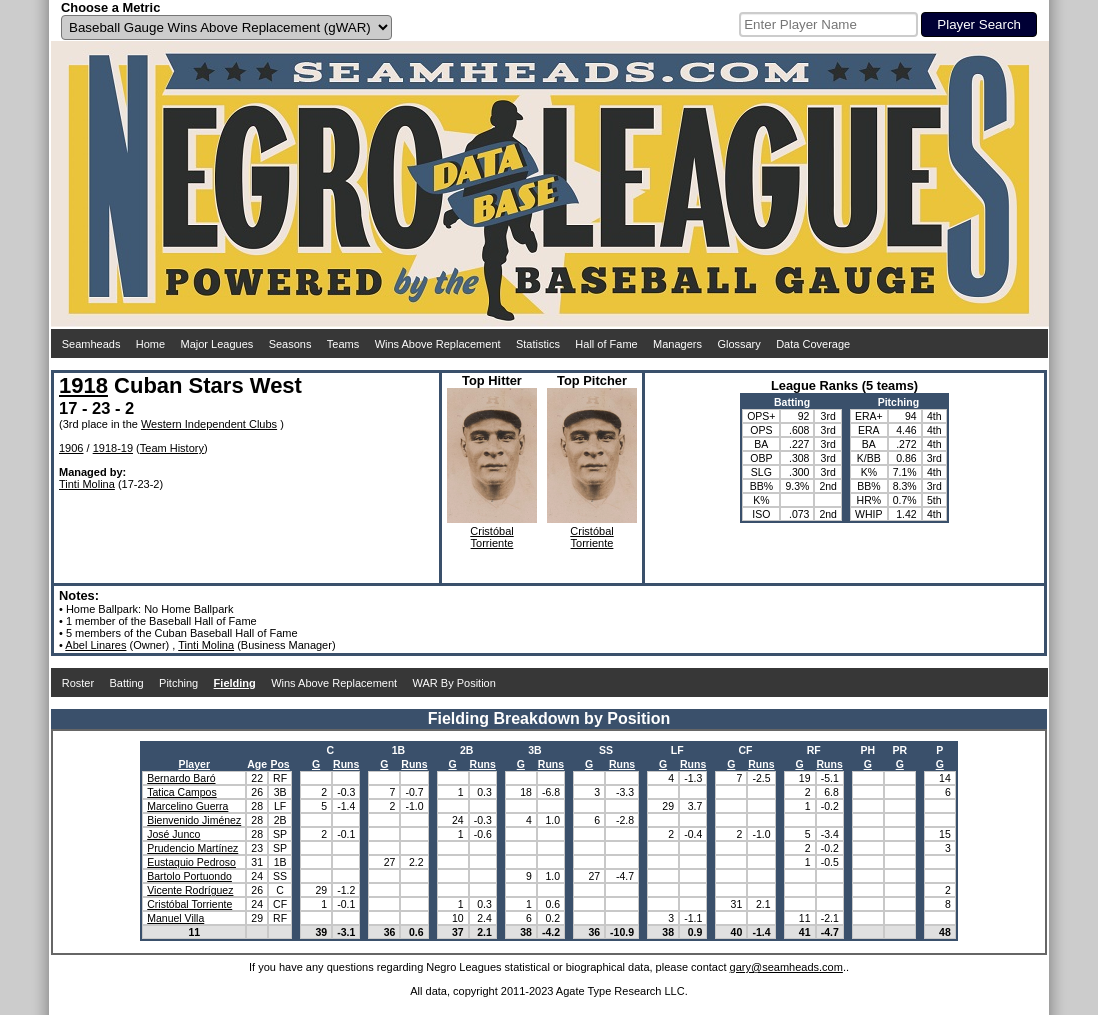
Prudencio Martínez (192, 848)
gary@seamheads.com (786, 967)
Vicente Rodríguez (190, 890)
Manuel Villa (175, 918)
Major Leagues (217, 344)
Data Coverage (813, 344)
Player (194, 764)
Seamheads (91, 344)
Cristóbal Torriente (189, 904)
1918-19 (113, 448)
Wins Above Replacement (438, 344)
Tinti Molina (87, 484)
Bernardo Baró (181, 778)
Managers (677, 344)
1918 (83, 385)
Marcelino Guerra (187, 806)
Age (257, 764)
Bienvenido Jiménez (194, 820)
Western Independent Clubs (209, 424)
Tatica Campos (181, 792)
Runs (346, 764)
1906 (71, 448)
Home (150, 344)
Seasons (290, 344)
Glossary (738, 344)
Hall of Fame (606, 344)
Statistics (538, 344)
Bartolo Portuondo (189, 876)
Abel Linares (95, 645)
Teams (343, 344)
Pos (279, 764)
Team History (172, 448)
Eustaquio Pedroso (191, 862)
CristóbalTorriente (491, 537)
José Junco (173, 834)
